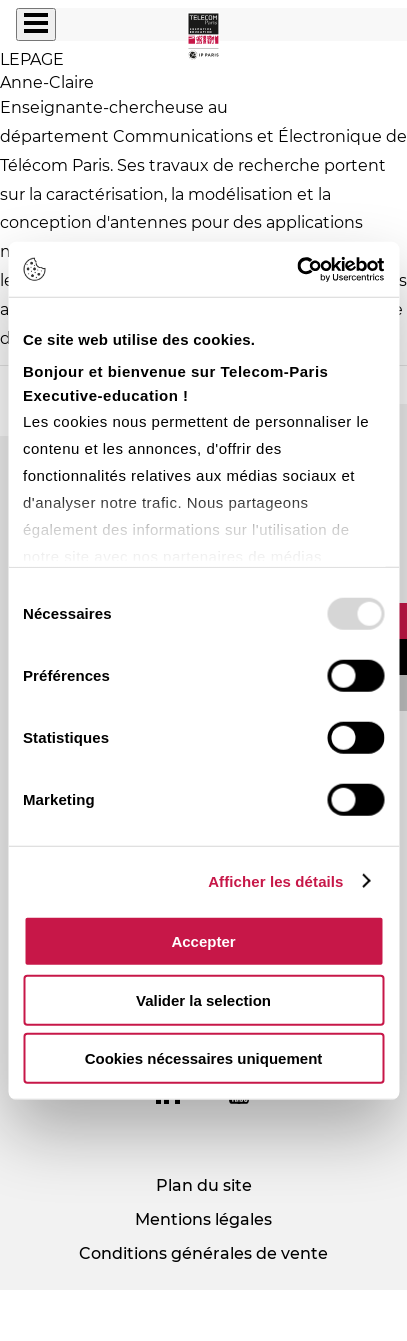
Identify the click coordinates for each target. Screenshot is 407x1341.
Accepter (203, 941)
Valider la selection (203, 999)
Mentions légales (203, 1219)
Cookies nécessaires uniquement (204, 1058)
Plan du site (204, 1185)
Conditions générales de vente (203, 1253)
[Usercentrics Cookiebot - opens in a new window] (296, 269)
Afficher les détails (275, 880)
